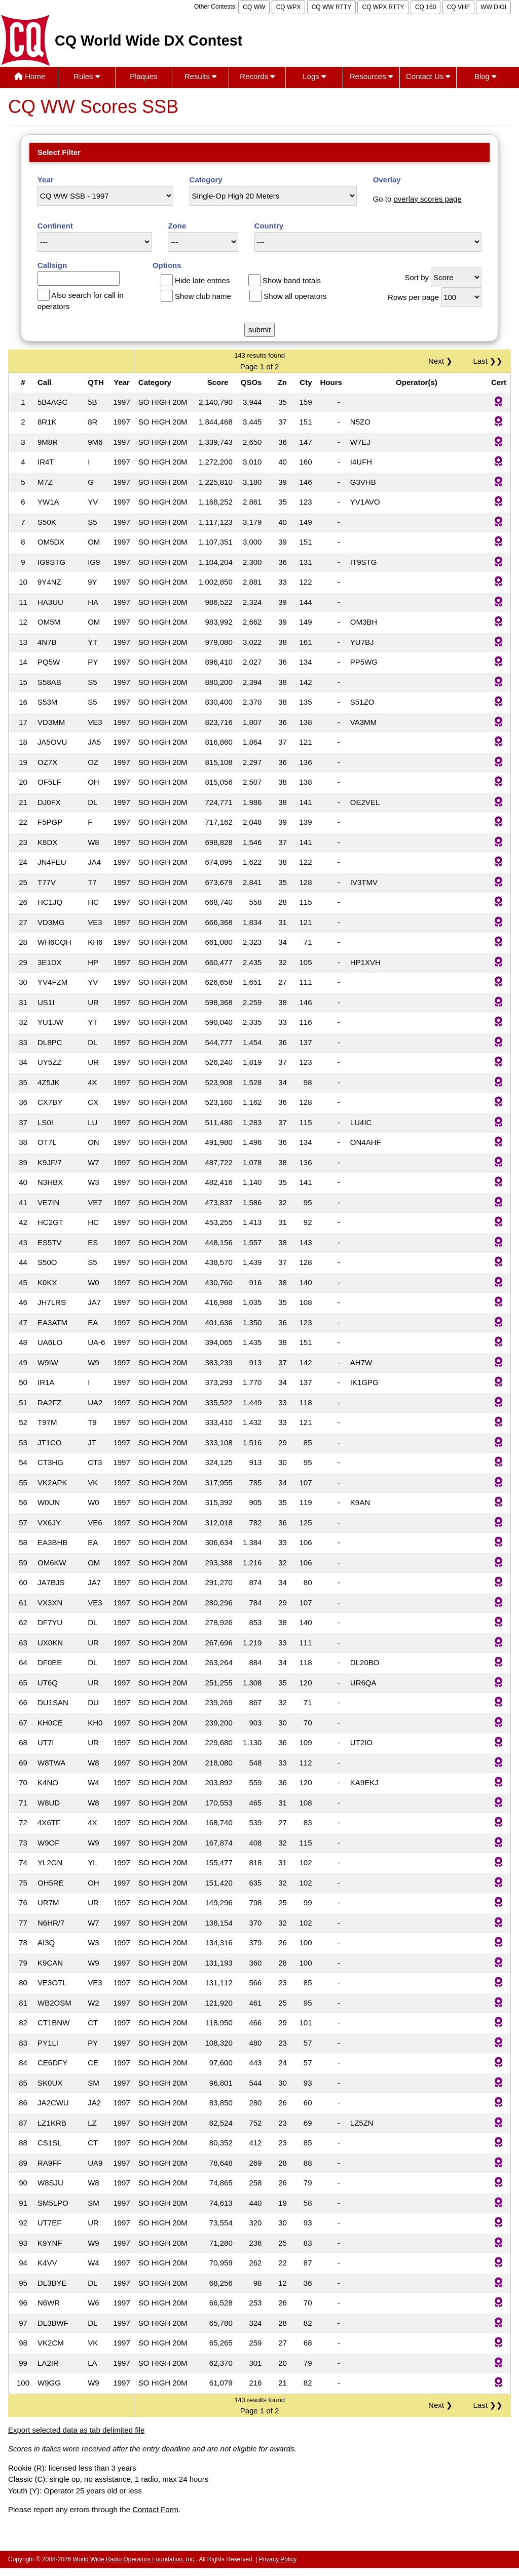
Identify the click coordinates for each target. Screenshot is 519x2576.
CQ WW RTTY (331, 7)
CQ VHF (458, 7)
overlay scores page (428, 199)
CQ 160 (425, 7)
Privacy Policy (278, 2559)
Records (257, 76)
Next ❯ (442, 361)
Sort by (416, 277)
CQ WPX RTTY (383, 7)
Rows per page (413, 297)
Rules (86, 76)
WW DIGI (493, 7)
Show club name (203, 296)
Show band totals (292, 280)
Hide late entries (202, 280)
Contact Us (428, 76)
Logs (314, 76)
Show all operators (295, 296)
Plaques (143, 76)
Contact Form (155, 2509)
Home (29, 76)
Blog (485, 76)
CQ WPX (288, 7)
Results (200, 76)
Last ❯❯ (488, 361)
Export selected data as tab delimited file (76, 2430)
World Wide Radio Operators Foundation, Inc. (134, 2559)
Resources (371, 76)
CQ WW (254, 7)
